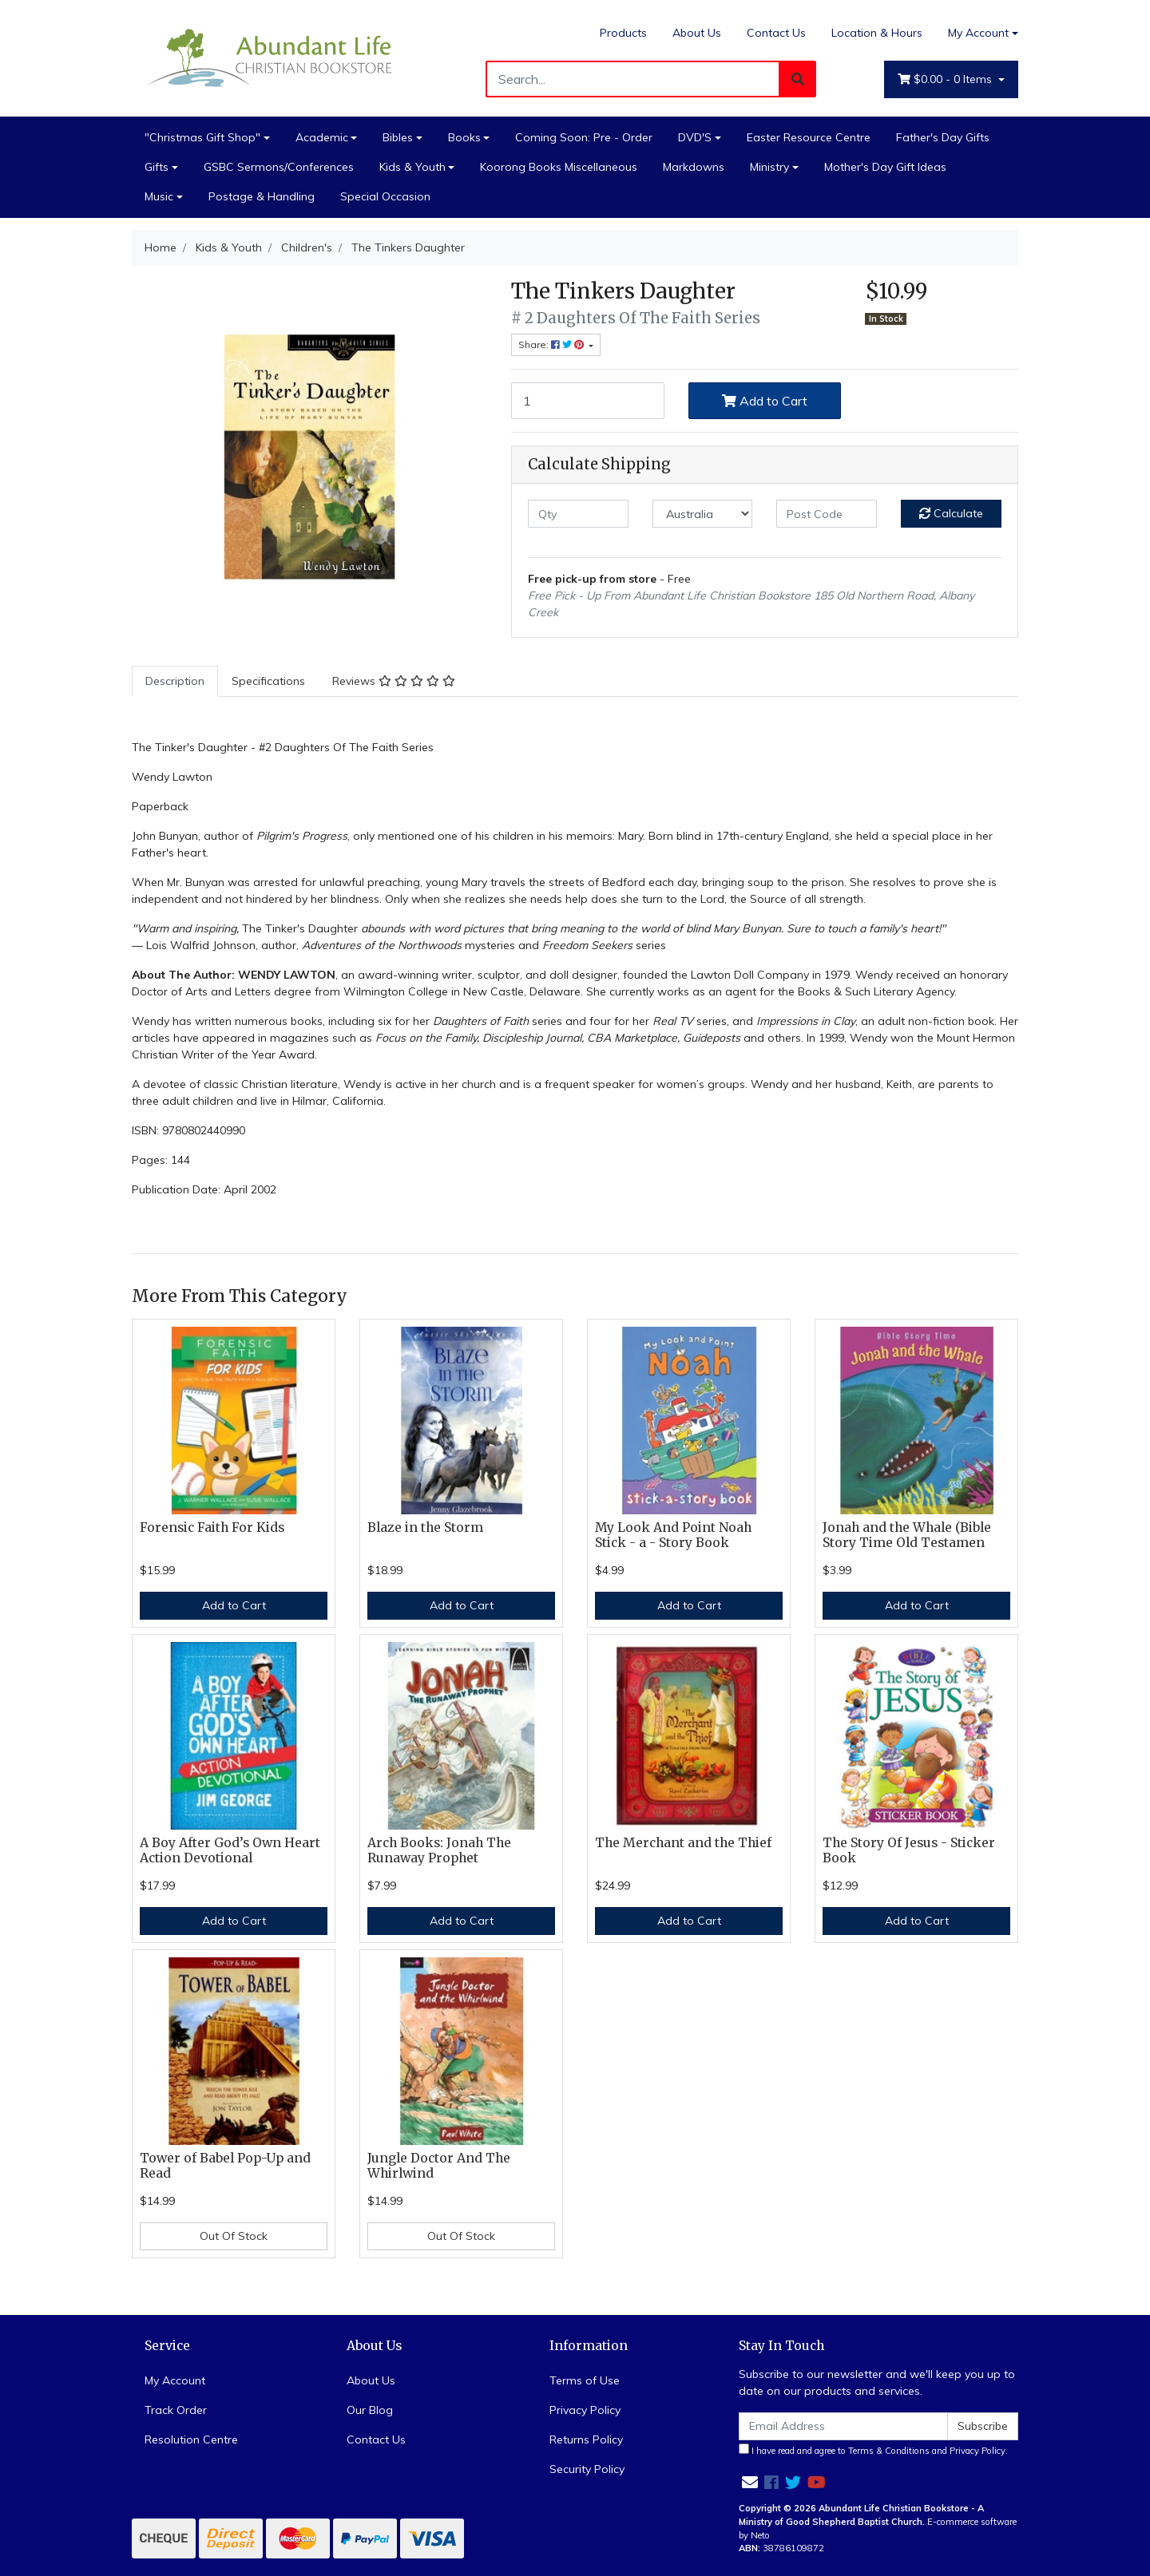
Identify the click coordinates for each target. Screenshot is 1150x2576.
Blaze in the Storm (425, 1527)
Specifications (268, 681)
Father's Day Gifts (942, 137)
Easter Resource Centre (808, 137)
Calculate (951, 513)
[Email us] (750, 2482)
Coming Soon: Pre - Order (583, 137)
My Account (175, 2380)
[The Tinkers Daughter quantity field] (587, 400)
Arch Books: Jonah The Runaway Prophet (439, 1850)
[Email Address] (843, 2426)
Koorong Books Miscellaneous (558, 167)
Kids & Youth (412, 167)
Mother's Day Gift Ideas (885, 167)
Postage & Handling (261, 196)
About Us (696, 33)
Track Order (176, 2410)
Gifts (157, 167)
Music (159, 196)
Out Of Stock (234, 2236)
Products (623, 33)
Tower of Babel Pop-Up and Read (225, 2166)
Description (174, 681)
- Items (946, 79)
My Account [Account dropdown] (978, 33)
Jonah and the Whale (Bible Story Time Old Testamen (907, 1535)
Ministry (769, 167)
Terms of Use (584, 2380)
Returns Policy (586, 2439)
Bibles (398, 137)
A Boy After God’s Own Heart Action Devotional (230, 1850)
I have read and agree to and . (873, 2449)
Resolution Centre (191, 2439)
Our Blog (370, 2410)
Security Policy (587, 2469)
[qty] (578, 514)
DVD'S (695, 137)
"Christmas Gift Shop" (202, 137)
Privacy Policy (585, 2410)
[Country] (702, 514)
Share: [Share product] (552, 344)
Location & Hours (876, 33)
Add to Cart (764, 401)
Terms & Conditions (889, 2450)
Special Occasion (385, 196)
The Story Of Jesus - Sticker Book (909, 1850)
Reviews (393, 681)
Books (464, 137)
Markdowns (693, 167)
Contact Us (776, 33)
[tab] (175, 681)
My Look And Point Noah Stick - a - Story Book (673, 1535)
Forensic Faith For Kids (212, 1527)
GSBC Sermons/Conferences (279, 167)
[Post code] (826, 514)
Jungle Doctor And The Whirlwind (438, 2166)
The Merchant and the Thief (683, 1842)
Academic (321, 137)
